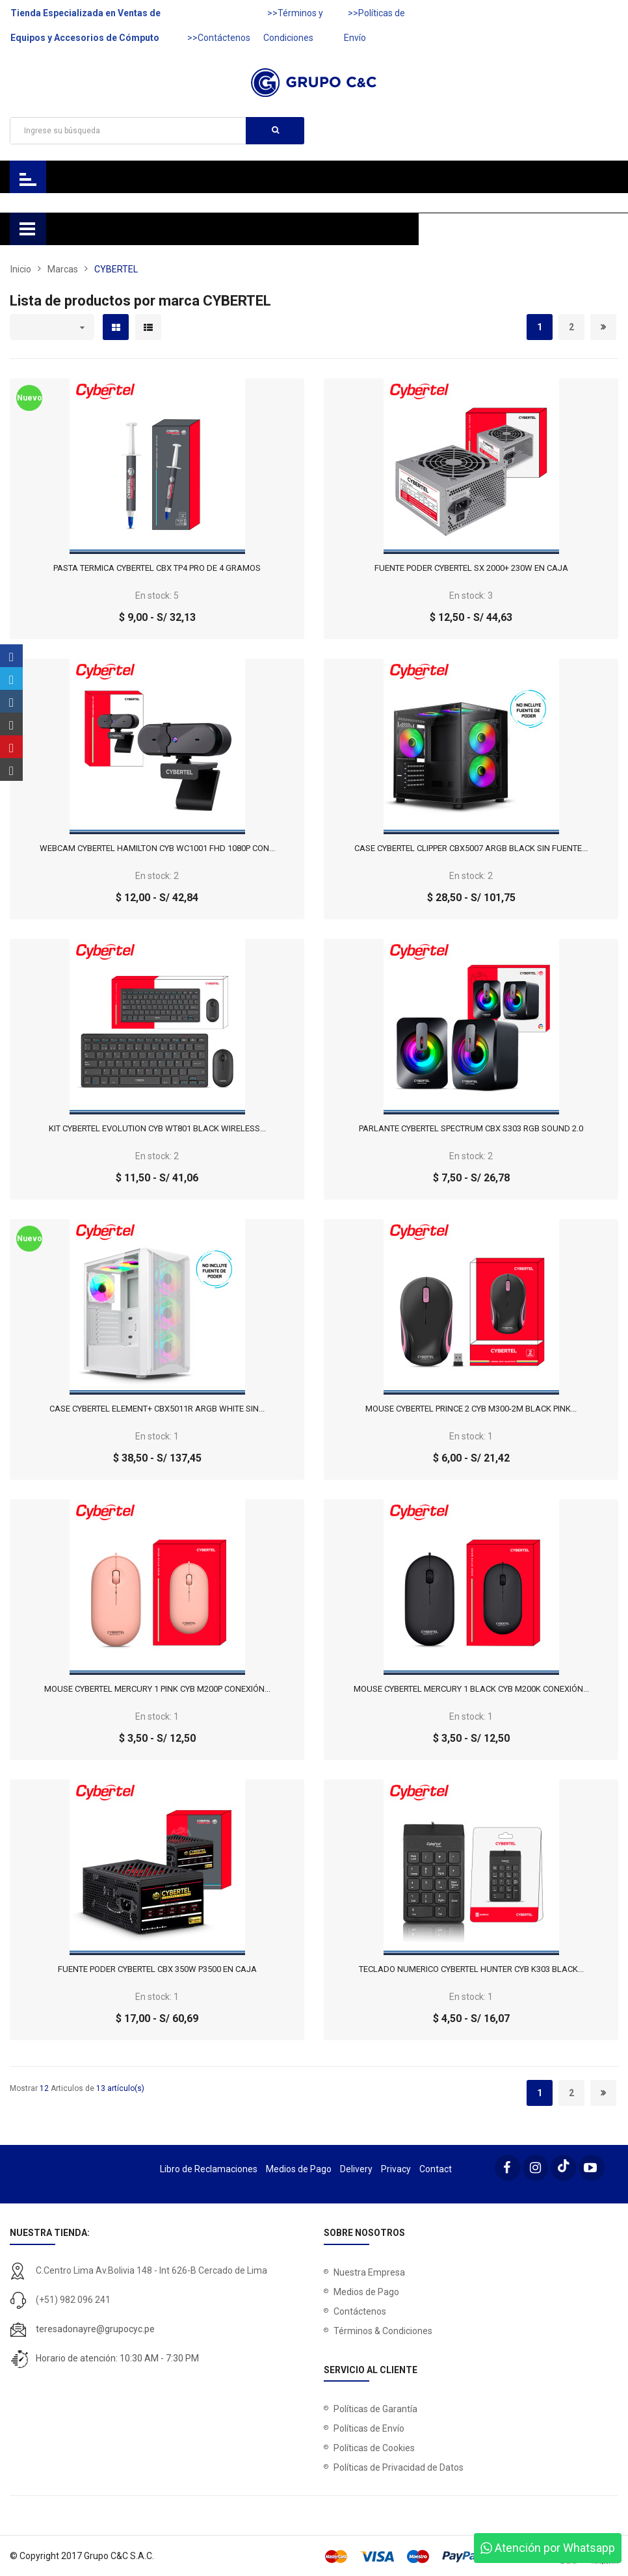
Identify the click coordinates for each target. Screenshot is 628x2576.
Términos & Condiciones (383, 2331)
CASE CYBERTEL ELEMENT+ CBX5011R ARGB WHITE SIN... (157, 1408)
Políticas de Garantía (375, 2409)
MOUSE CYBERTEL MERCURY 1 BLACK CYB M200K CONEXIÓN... (471, 1689)
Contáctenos (360, 2311)
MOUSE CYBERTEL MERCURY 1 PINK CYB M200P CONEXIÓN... (157, 1689)
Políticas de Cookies (374, 2448)
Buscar (275, 130)
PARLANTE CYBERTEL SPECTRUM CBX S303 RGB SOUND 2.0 (471, 1128)
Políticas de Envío (369, 2428)
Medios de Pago (299, 2169)
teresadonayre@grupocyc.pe (95, 2329)
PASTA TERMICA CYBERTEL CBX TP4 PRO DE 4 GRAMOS (157, 568)
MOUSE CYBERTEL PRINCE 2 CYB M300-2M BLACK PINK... (471, 1408)
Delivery (356, 2169)
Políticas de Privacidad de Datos (399, 2467)
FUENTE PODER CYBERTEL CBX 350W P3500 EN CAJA (157, 1969)
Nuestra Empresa (369, 2272)
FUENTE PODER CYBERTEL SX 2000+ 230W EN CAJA (471, 568)
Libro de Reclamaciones (208, 2169)
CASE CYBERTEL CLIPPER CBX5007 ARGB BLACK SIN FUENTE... (471, 848)
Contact (435, 2169)
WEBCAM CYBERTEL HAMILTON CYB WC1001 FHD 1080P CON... (157, 848)
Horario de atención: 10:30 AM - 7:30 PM (117, 2358)
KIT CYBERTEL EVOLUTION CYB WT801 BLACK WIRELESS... (157, 1128)
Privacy (396, 2169)
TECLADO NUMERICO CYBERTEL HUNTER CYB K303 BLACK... (471, 1969)
